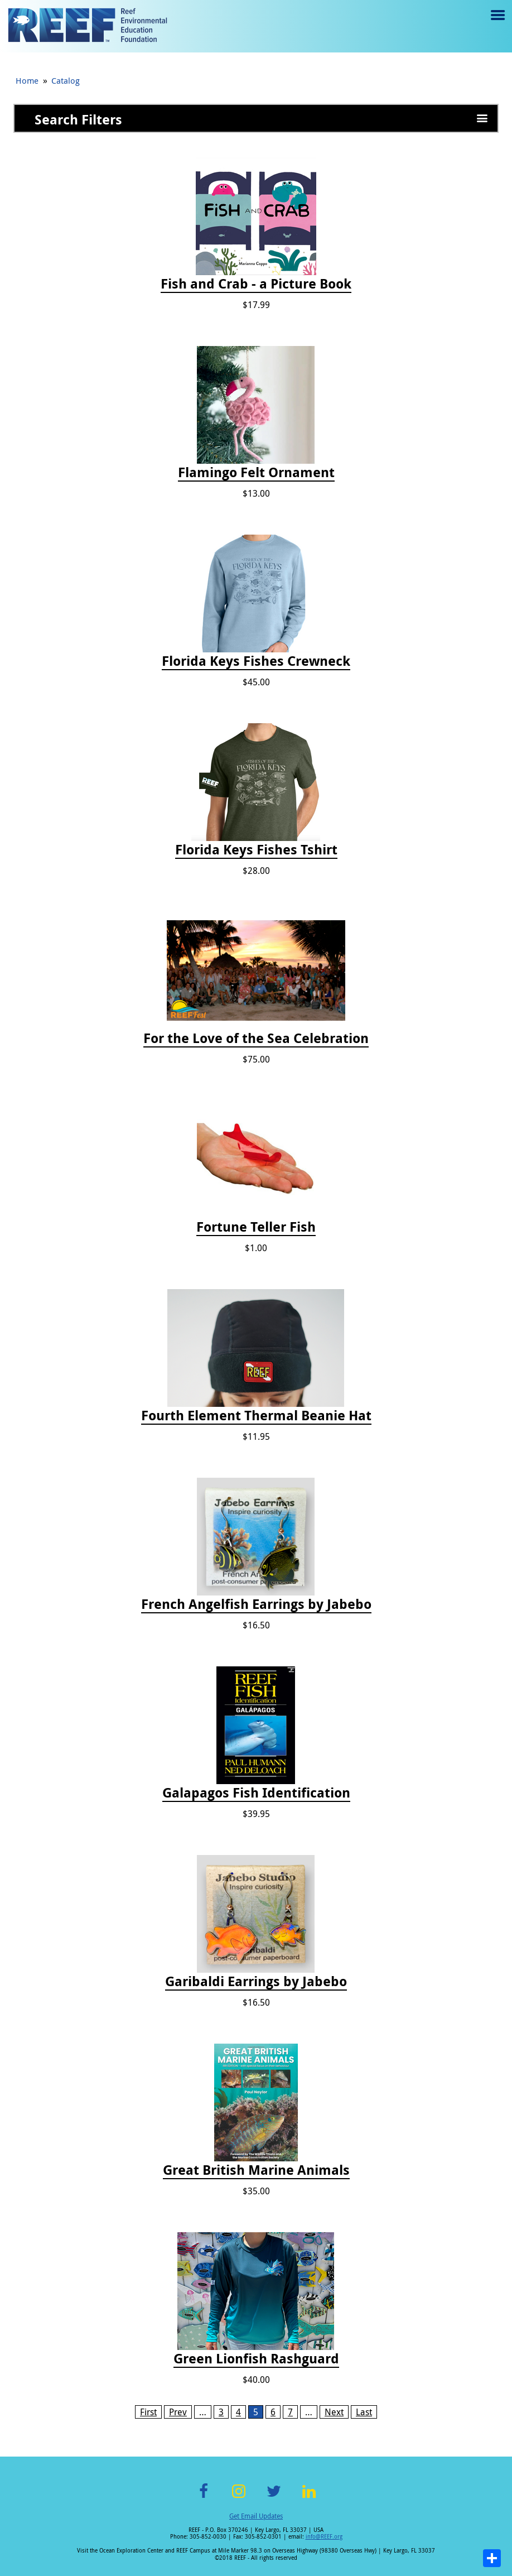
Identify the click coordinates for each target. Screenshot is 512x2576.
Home (27, 80)
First (148, 2412)
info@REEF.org (324, 2536)
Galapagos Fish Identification (256, 1793)
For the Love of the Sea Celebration (256, 1038)
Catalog (65, 80)
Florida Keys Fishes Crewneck (256, 661)
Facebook (203, 2497)
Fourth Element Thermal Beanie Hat (256, 1416)
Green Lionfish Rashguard (256, 2359)
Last (364, 2412)
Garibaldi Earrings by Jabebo (256, 1982)
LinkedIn (309, 2497)
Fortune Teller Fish (256, 1227)
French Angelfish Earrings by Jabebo (256, 1604)
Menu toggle (496, 23)
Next (334, 2412)
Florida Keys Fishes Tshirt (256, 850)
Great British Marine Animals (256, 2170)
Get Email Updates (256, 2515)
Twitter (274, 2497)
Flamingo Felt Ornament (256, 473)
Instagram (238, 2497)
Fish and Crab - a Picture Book (256, 284)
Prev (178, 2412)
